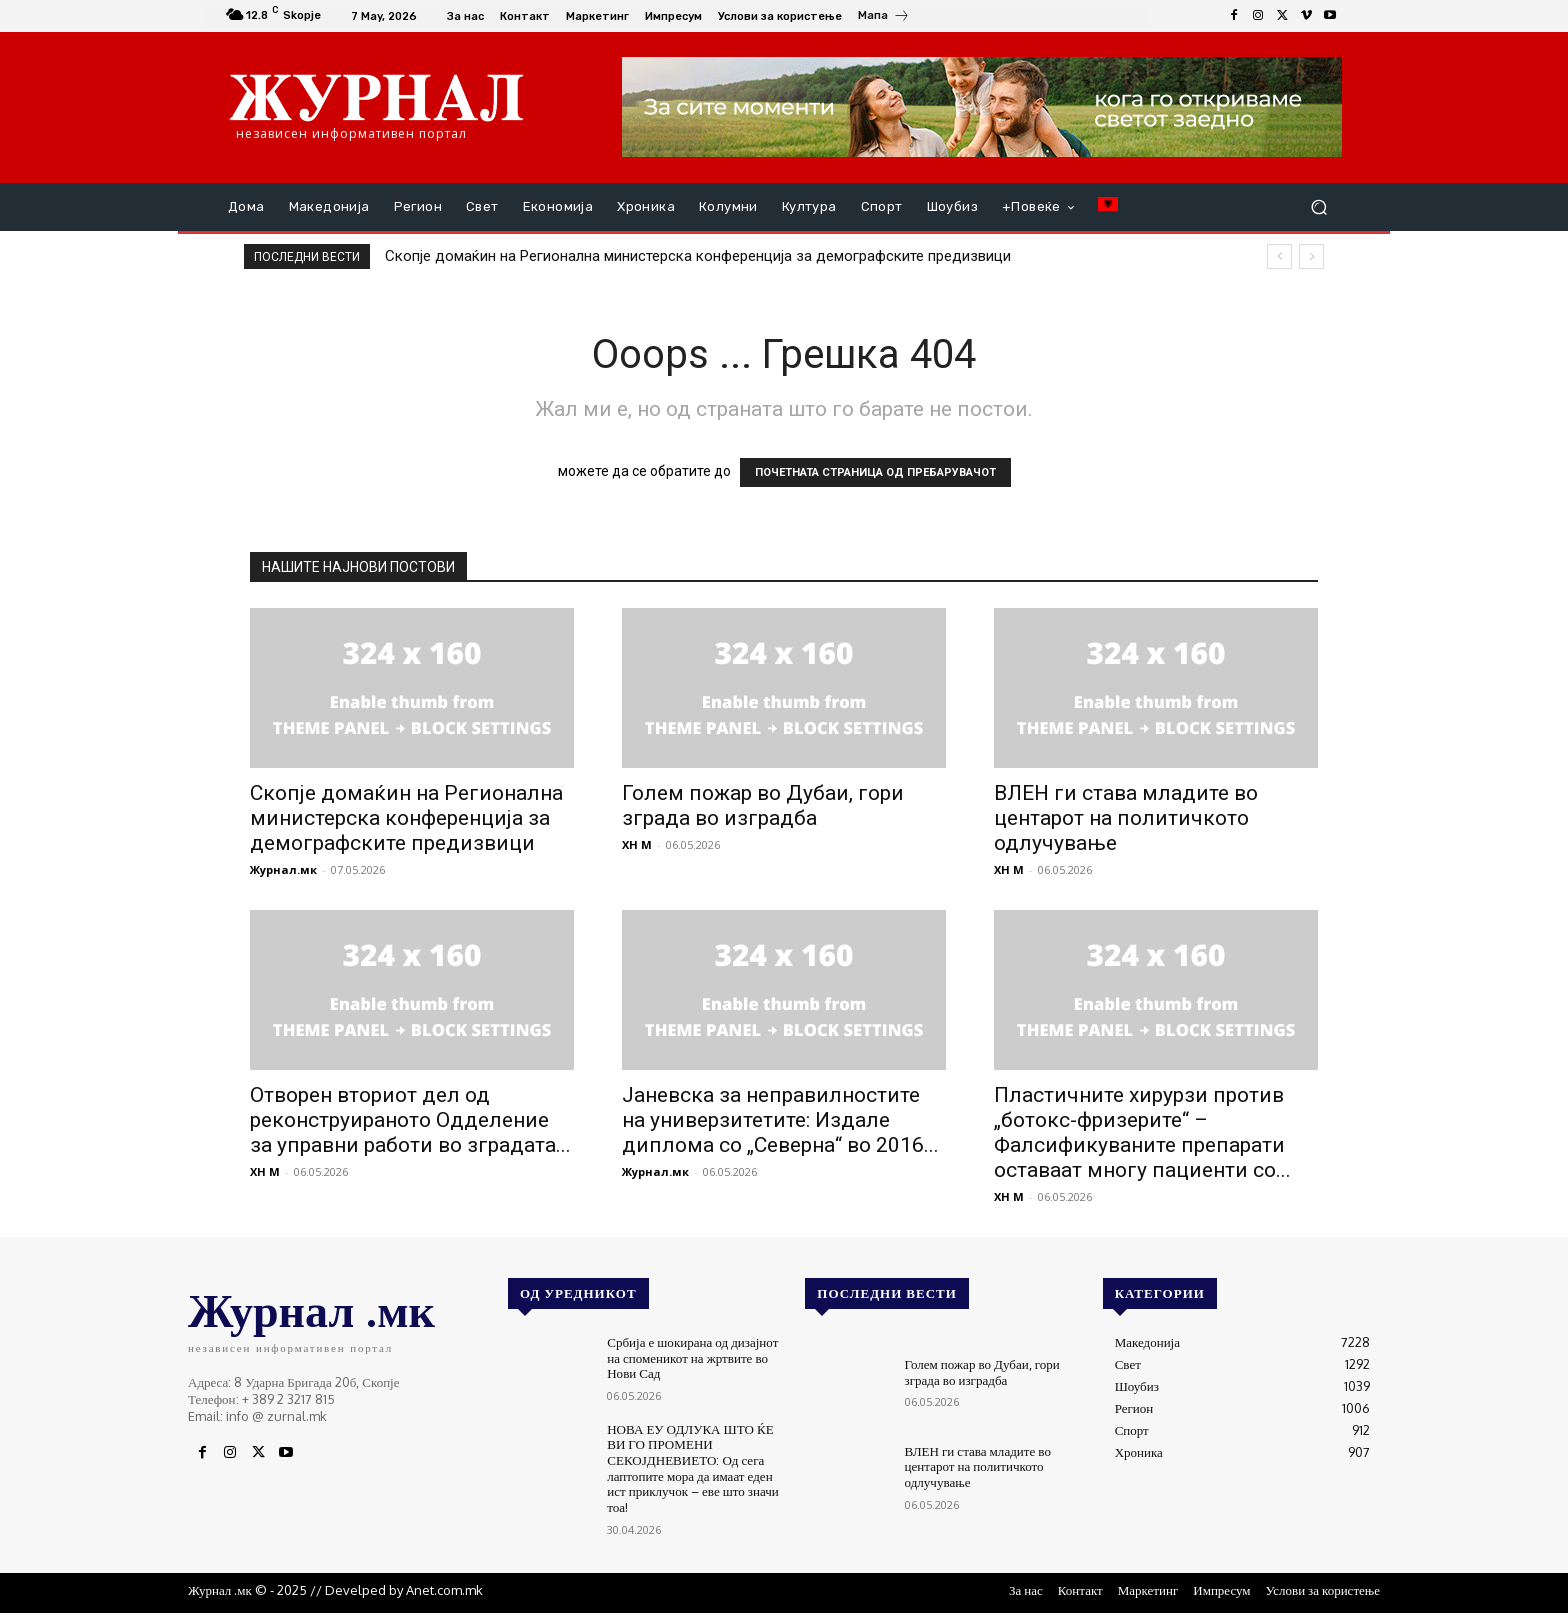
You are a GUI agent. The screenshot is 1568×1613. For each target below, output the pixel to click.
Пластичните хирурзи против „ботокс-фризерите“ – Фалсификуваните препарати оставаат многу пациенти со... (1142, 1132)
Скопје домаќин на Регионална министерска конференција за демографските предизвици (698, 256)
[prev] (1279, 256)
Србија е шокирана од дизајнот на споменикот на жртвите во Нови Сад (692, 1357)
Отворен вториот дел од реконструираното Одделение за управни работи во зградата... (410, 1120)
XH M (637, 844)
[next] (1311, 256)
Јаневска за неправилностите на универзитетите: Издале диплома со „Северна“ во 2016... (780, 1120)
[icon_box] (884, 18)
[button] (1318, 207)
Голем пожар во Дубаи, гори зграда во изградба (763, 805)
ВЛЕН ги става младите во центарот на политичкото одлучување (1126, 818)
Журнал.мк (283, 869)
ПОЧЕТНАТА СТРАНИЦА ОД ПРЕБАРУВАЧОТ (875, 472)
